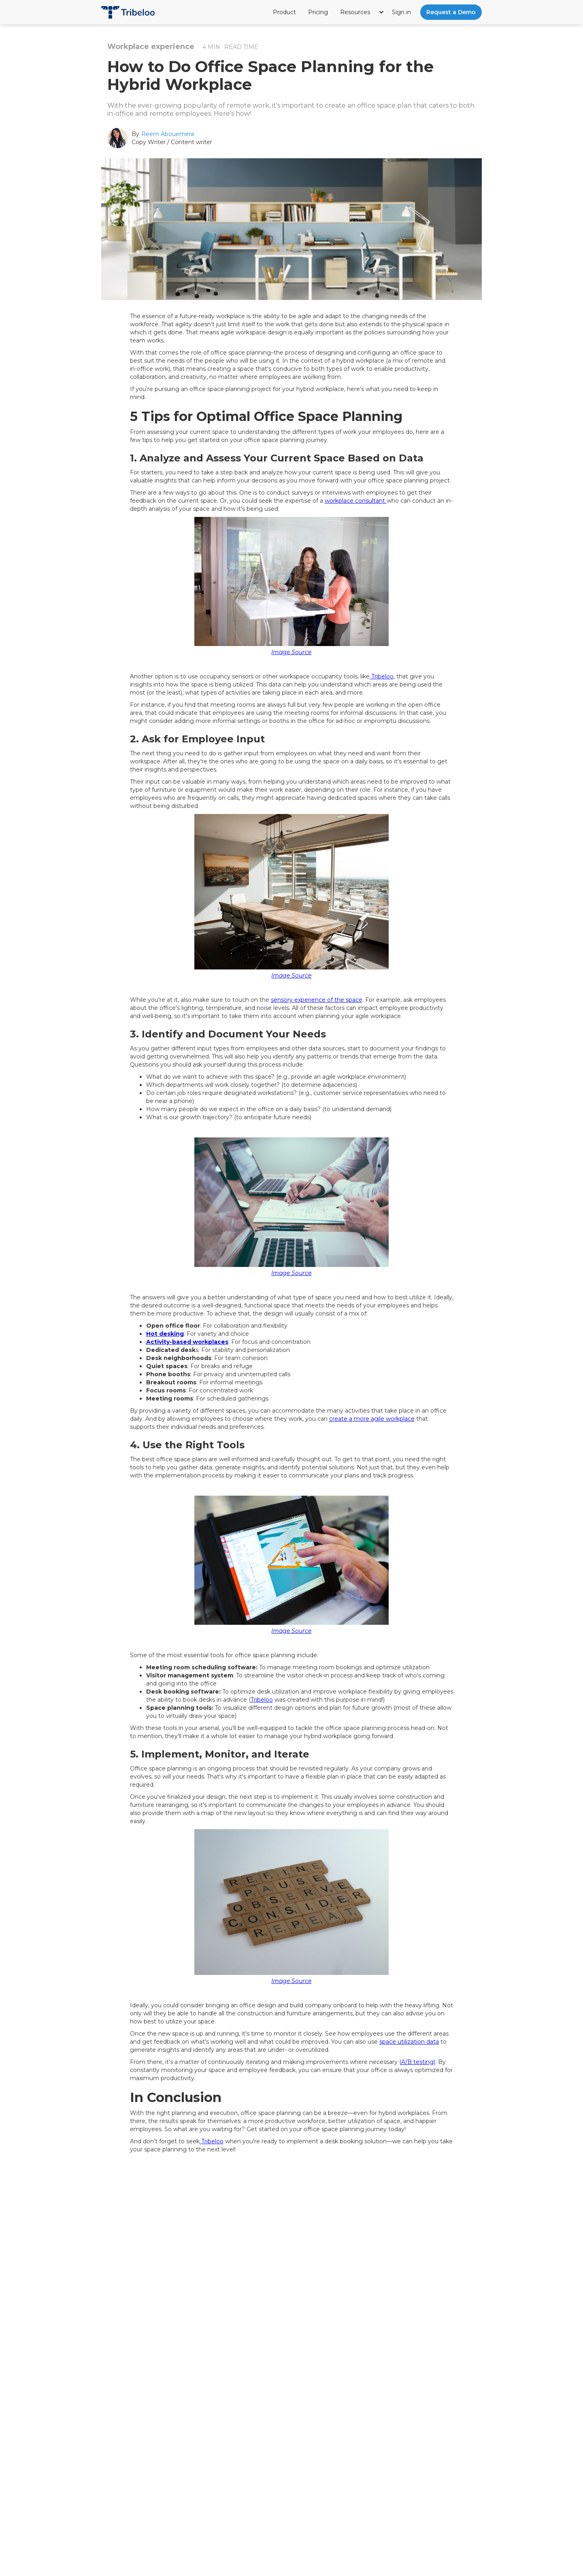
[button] (363, 12)
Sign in (401, 12)
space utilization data (409, 2041)
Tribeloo (382, 676)
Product (284, 12)
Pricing (318, 12)
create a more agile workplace (372, 1418)
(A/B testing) (417, 2062)
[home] (128, 9)
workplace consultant (356, 500)
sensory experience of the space (316, 999)
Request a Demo (451, 12)
